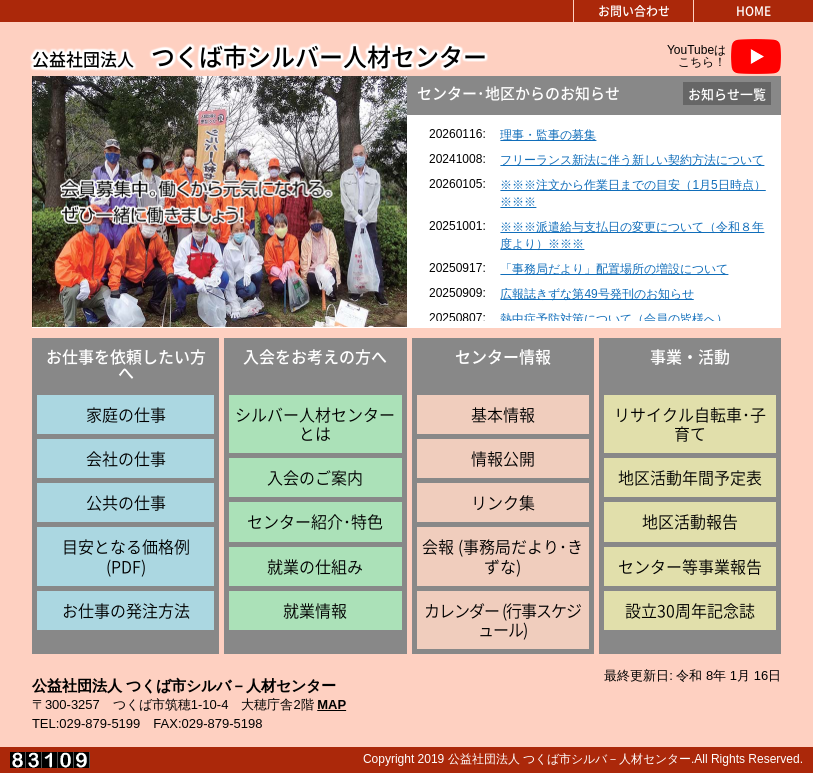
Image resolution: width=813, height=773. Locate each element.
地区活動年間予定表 (690, 477)
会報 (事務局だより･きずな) (502, 555)
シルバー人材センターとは (315, 423)
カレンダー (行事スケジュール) (502, 619)
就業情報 (315, 610)
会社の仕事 (126, 458)
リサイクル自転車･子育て (690, 423)
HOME (753, 11)
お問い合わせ (634, 11)
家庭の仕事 (126, 414)
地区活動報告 (690, 521)
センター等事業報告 (690, 566)
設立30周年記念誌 (690, 610)
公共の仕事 (126, 502)
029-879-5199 (99, 723)
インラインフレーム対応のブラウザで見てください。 (594, 218)
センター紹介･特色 (315, 521)
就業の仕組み (315, 566)
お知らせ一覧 (727, 93)
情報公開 (503, 458)
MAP (331, 704)
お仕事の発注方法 (126, 610)
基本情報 (503, 414)
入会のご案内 (315, 477)
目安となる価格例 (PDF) (126, 555)
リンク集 (503, 502)
